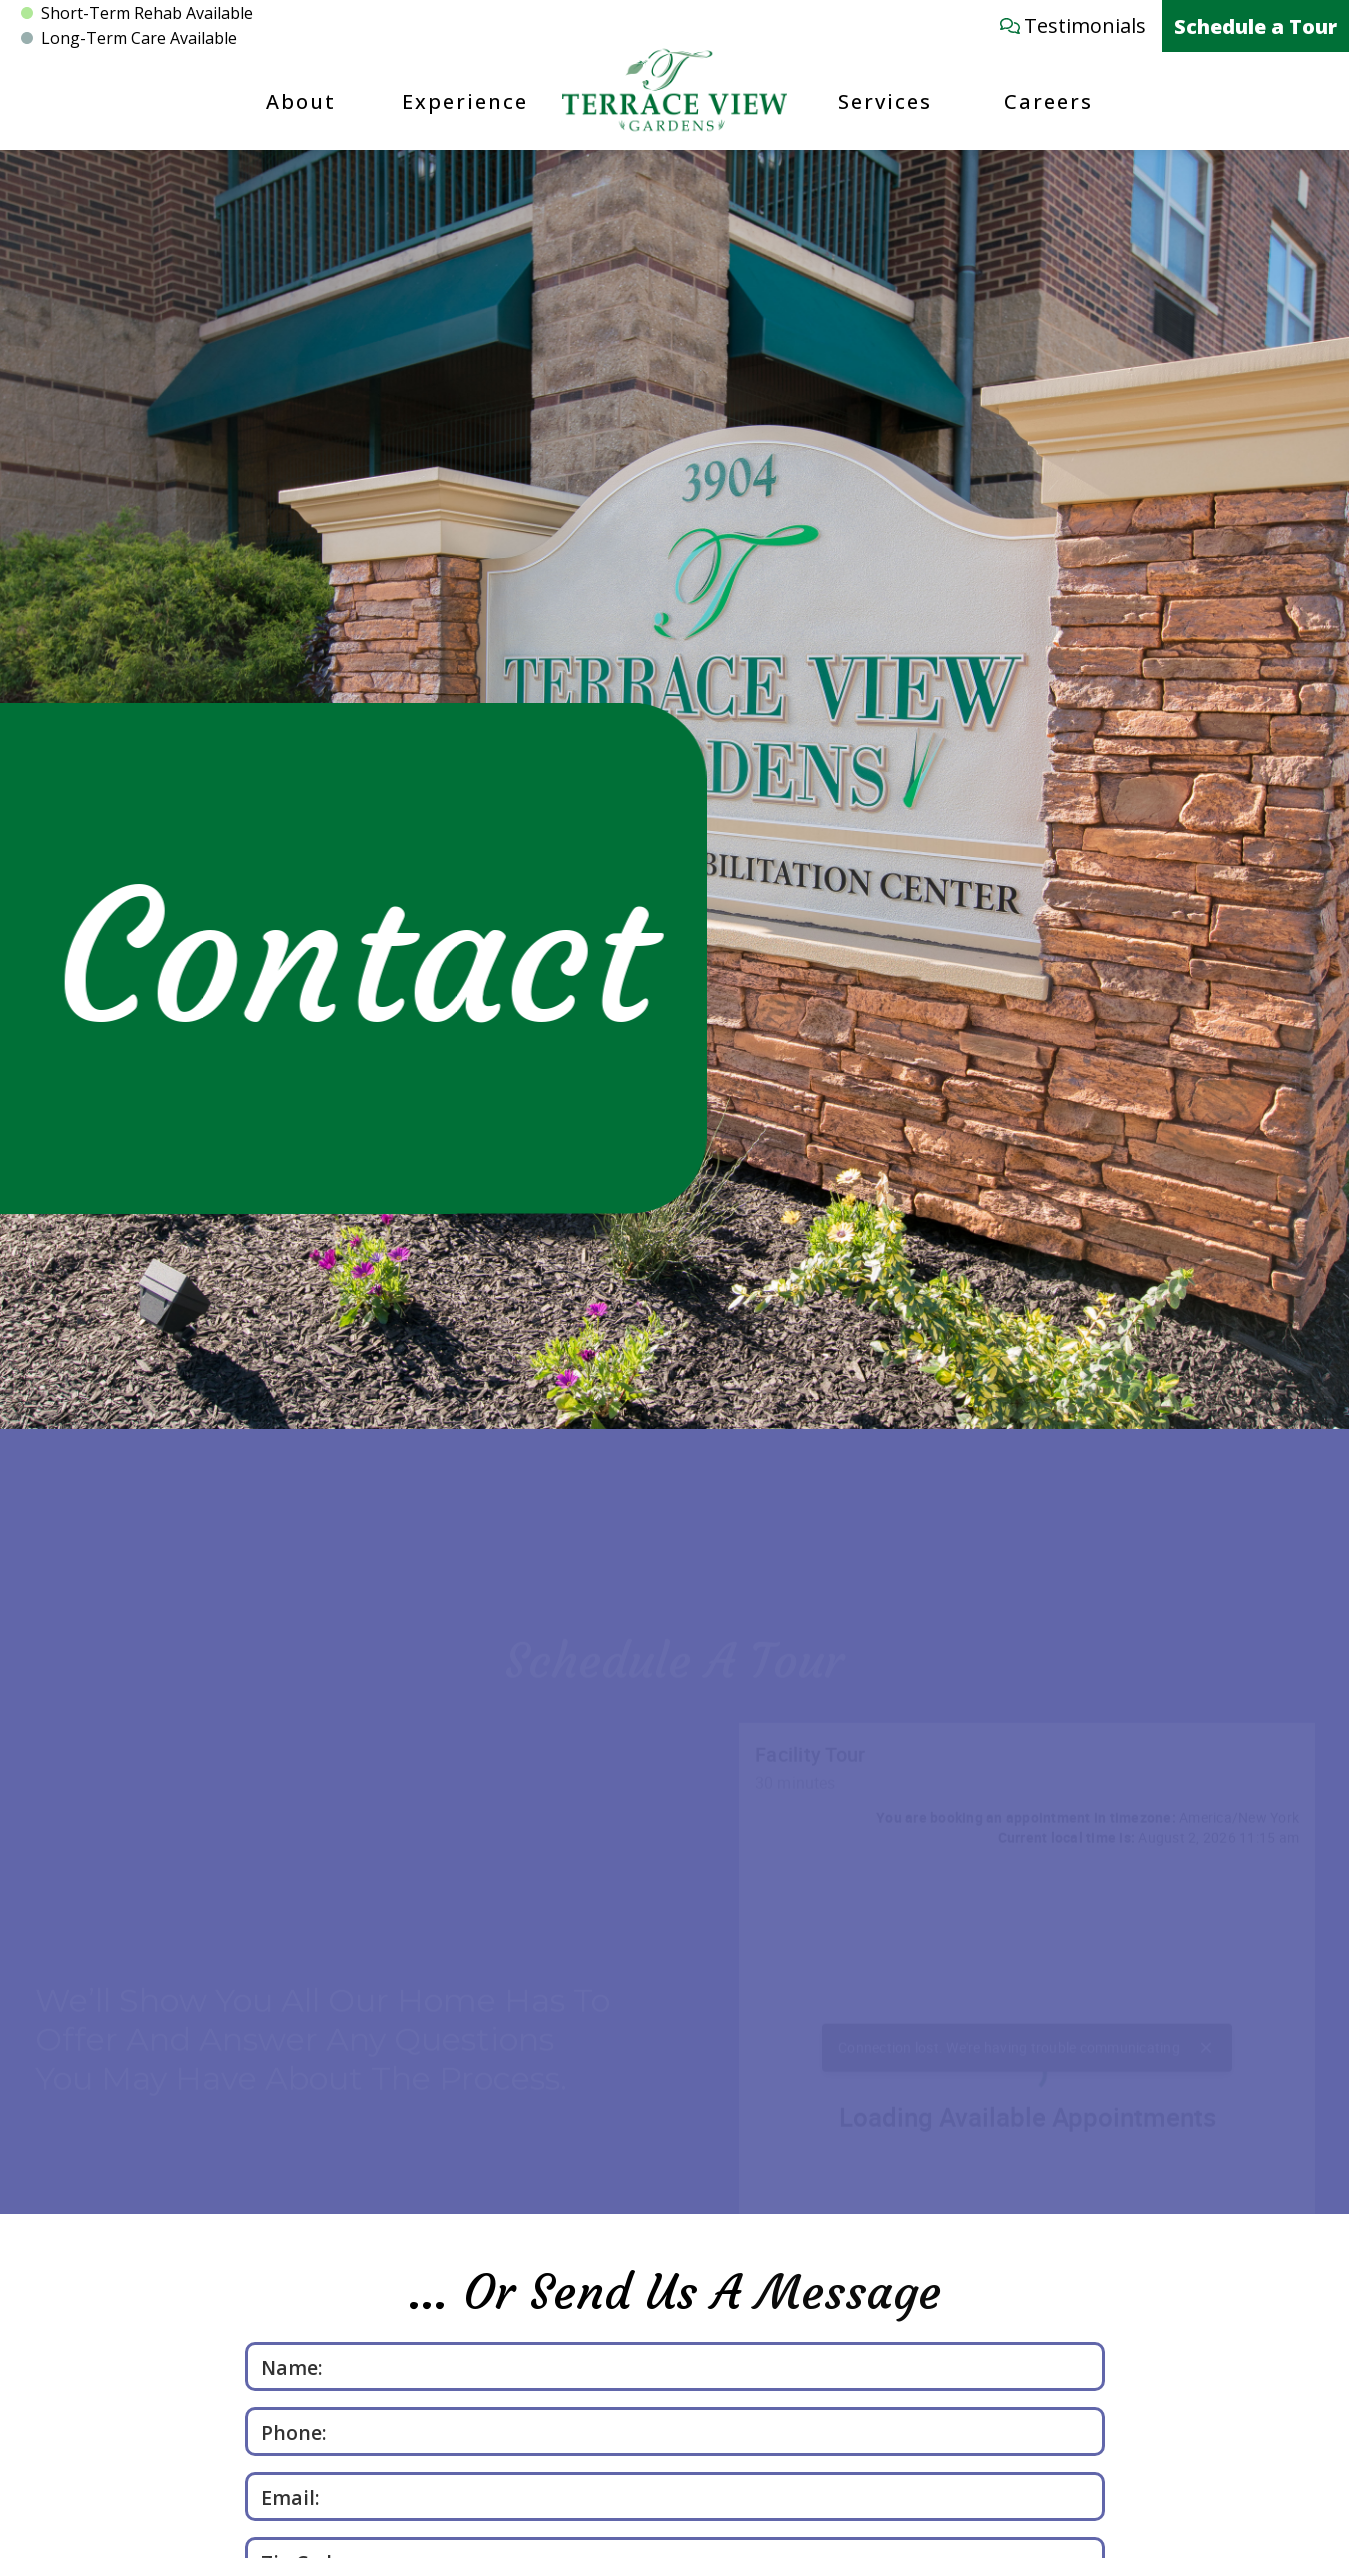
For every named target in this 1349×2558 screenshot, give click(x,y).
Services (885, 101)
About (301, 101)
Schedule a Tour (1255, 26)
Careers (1048, 101)
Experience (465, 101)
